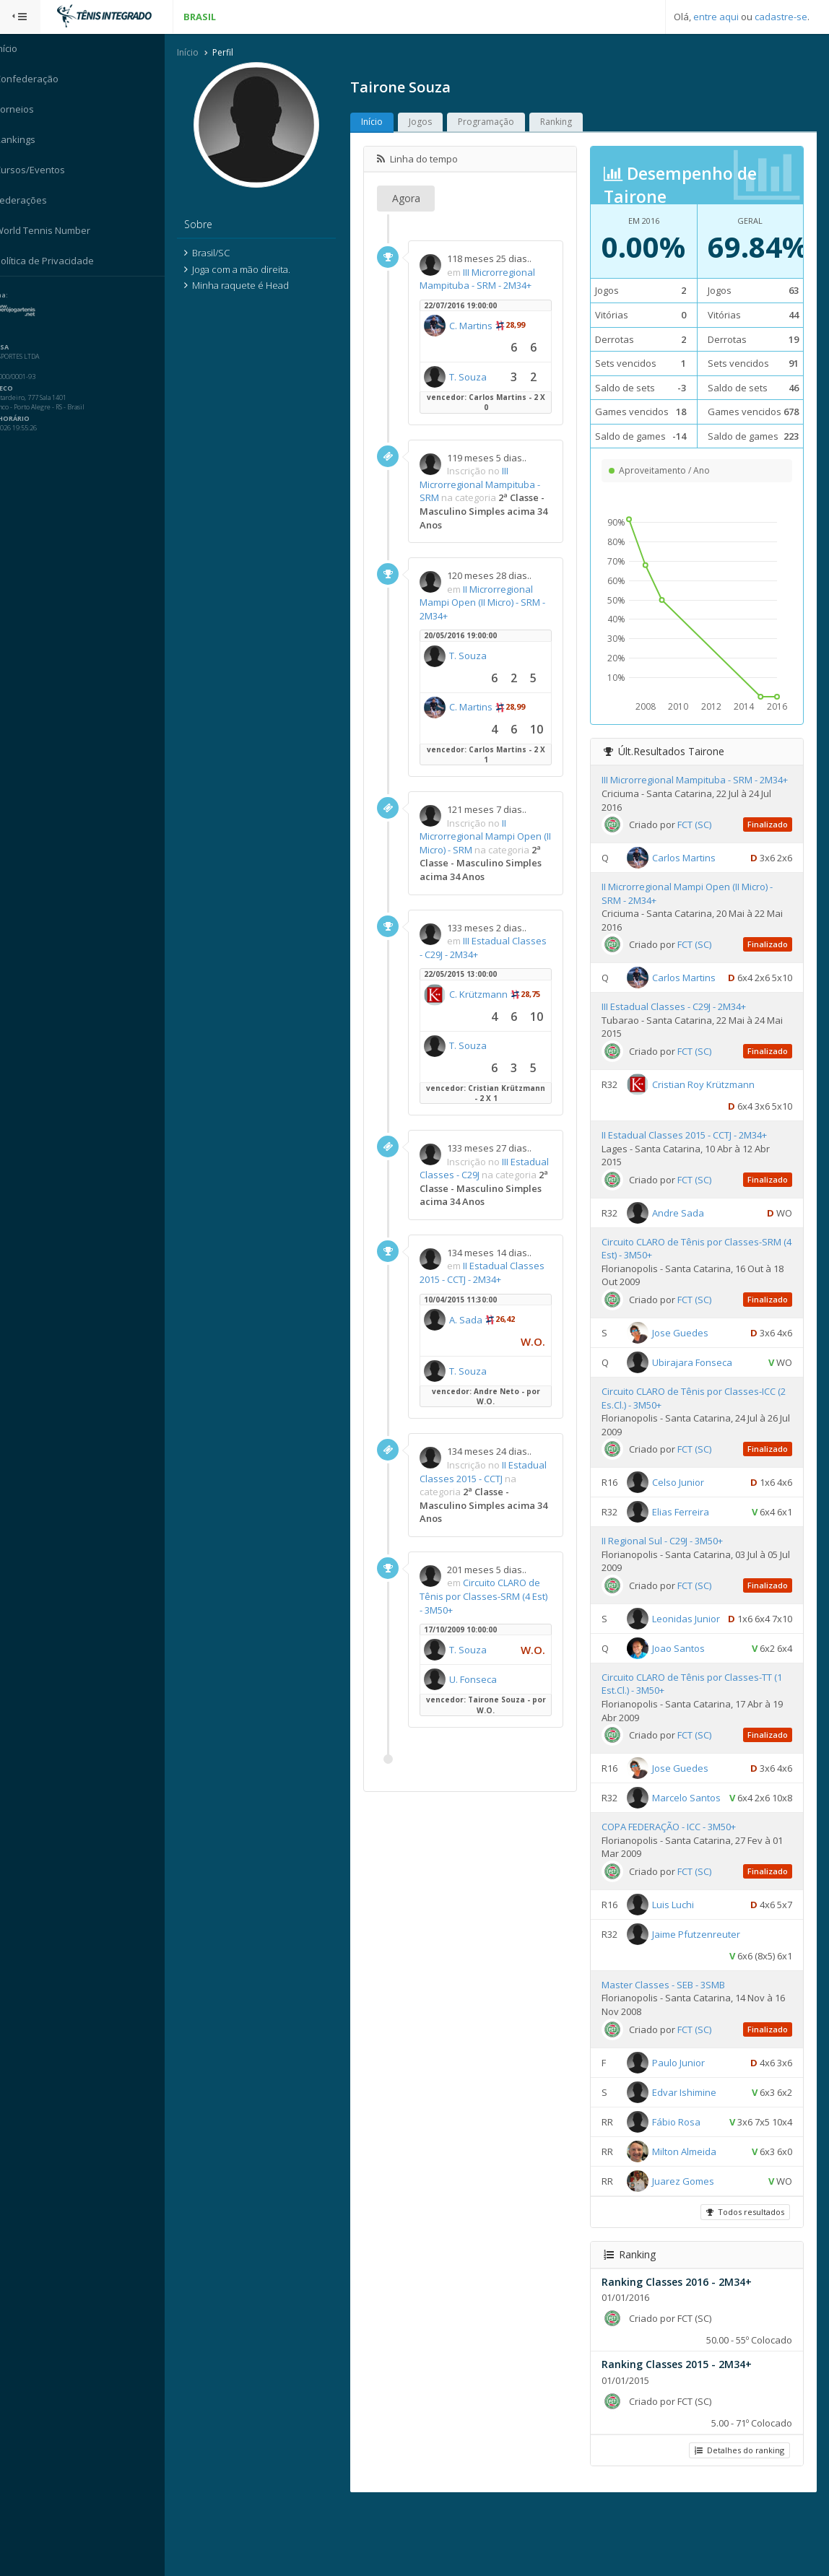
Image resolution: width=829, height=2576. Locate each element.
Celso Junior (682, 1509)
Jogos (429, 122)
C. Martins (480, 325)
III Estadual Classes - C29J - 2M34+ (678, 1033)
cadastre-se (781, 16)
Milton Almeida (688, 2221)
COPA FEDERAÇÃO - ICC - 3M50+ (673, 1897)
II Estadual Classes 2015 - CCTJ (492, 1485)
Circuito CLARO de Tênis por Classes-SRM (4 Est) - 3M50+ (489, 1609)
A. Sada (475, 1333)
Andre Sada (682, 1239)
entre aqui (716, 16)
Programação (495, 122)
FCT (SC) (699, 851)
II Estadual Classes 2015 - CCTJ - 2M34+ (491, 1287)
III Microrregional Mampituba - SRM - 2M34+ (486, 279)
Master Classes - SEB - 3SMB (667, 2054)
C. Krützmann (488, 994)
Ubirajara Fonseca (696, 1389)
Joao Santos (682, 1696)
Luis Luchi (677, 1974)
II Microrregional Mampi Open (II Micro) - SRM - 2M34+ (492, 602)
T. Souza (477, 376)
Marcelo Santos (690, 1846)
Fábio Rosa (680, 2191)
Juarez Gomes (687, 2251)
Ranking (565, 122)
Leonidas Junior (690, 1645)
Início (197, 53)
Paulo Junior (682, 2132)
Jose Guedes (684, 1359)
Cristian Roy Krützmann (707, 1111)
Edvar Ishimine (688, 2162)
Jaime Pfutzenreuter (700, 2004)
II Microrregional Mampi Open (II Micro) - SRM (490, 836)
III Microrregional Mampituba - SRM (489, 485)
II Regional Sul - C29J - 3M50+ (666, 1568)
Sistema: (26, 295)
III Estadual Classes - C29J (479, 1168)
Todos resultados (745, 2281)
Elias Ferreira (684, 1539)
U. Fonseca (482, 1693)
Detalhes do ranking (739, 2520)
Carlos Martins (688, 884)
